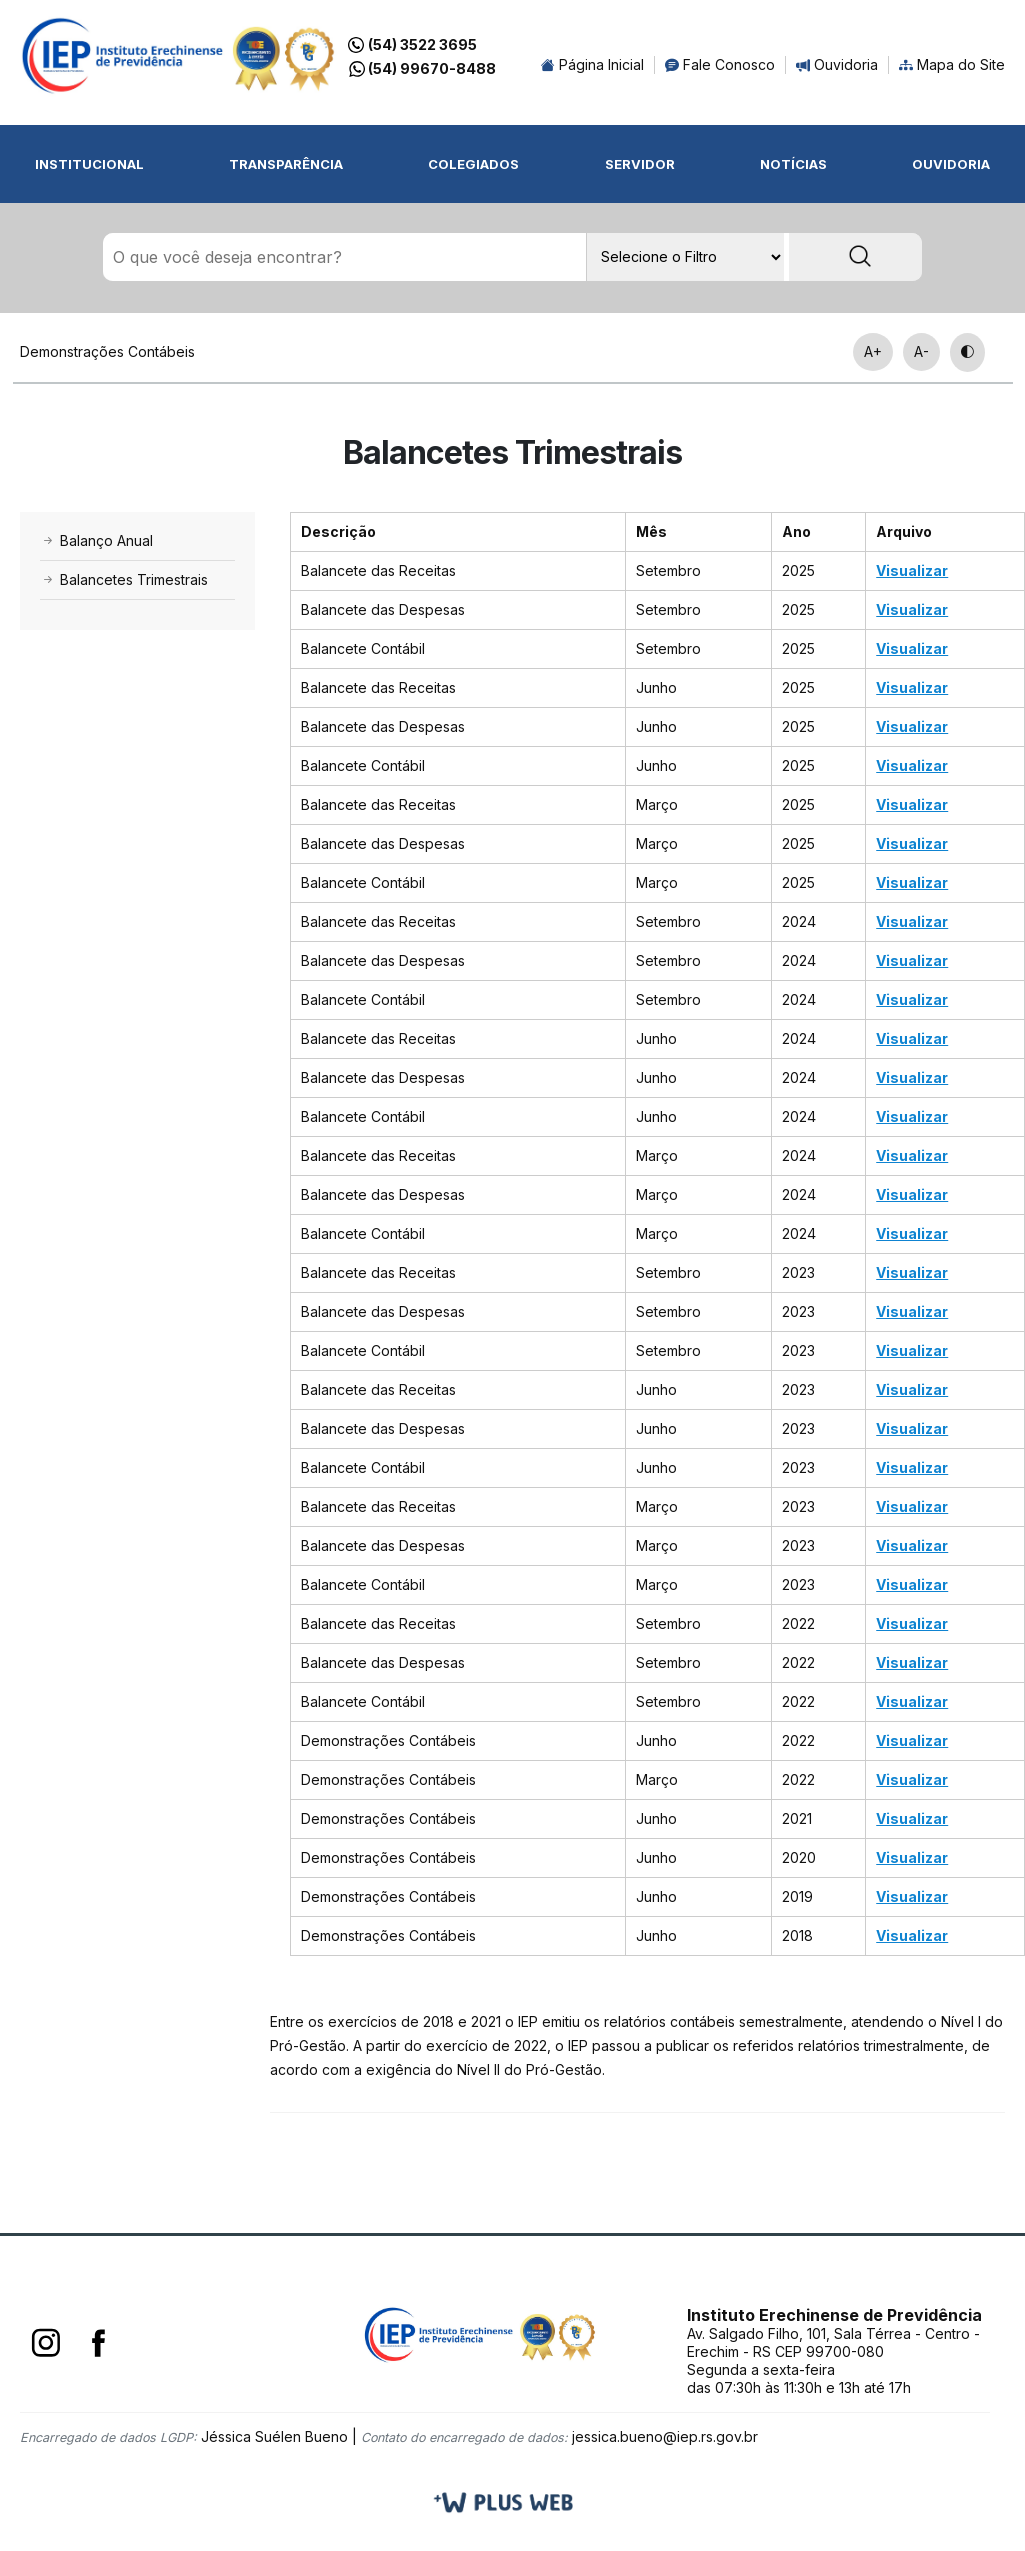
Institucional (89, 164)
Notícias (793, 164)
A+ (873, 351)
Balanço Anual (96, 540)
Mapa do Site (952, 64)
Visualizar (912, 570)
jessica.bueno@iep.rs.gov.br (665, 2436)
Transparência (286, 164)
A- (921, 351)
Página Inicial (592, 64)
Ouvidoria (837, 64)
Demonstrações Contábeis (107, 351)
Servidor (640, 164)
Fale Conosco (720, 64)
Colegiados (473, 164)
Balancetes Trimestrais (124, 579)
